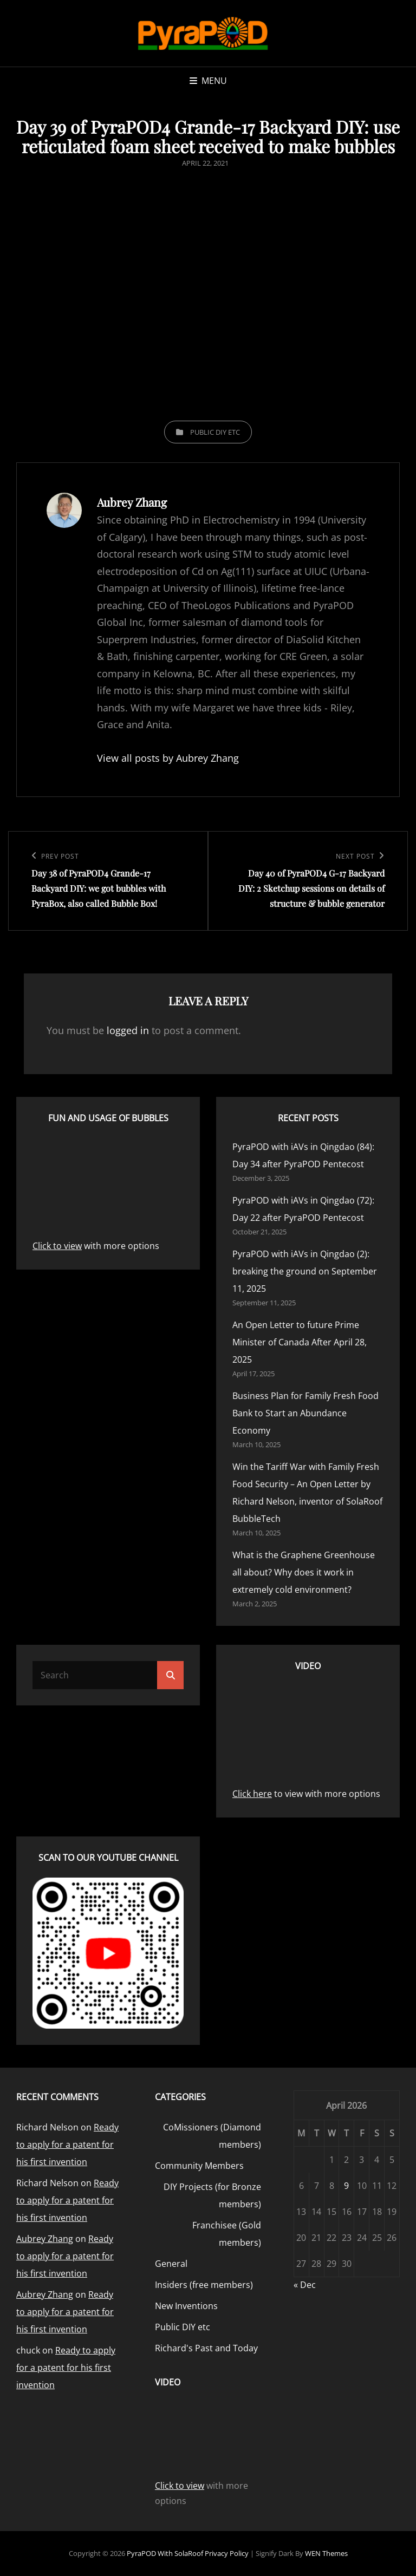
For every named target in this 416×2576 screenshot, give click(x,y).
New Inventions (186, 2306)
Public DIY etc (215, 432)
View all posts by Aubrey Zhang (168, 757)
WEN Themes (326, 2553)
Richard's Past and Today (206, 2348)
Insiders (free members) (204, 2285)
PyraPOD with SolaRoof (165, 2553)
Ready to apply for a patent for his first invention (67, 2144)
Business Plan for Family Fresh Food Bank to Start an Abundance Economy (305, 1413)
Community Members (199, 2166)
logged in (128, 1030)
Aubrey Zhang (44, 2239)
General (171, 2264)
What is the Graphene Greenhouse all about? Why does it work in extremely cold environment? (303, 1572)
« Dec (305, 2285)
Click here (252, 1794)
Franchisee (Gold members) (226, 2233)
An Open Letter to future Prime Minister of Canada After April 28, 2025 (299, 1342)
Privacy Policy (227, 2553)
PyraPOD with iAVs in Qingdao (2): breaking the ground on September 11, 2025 (304, 1271)
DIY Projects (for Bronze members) (212, 2195)
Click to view (57, 1246)
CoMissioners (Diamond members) (212, 2135)
